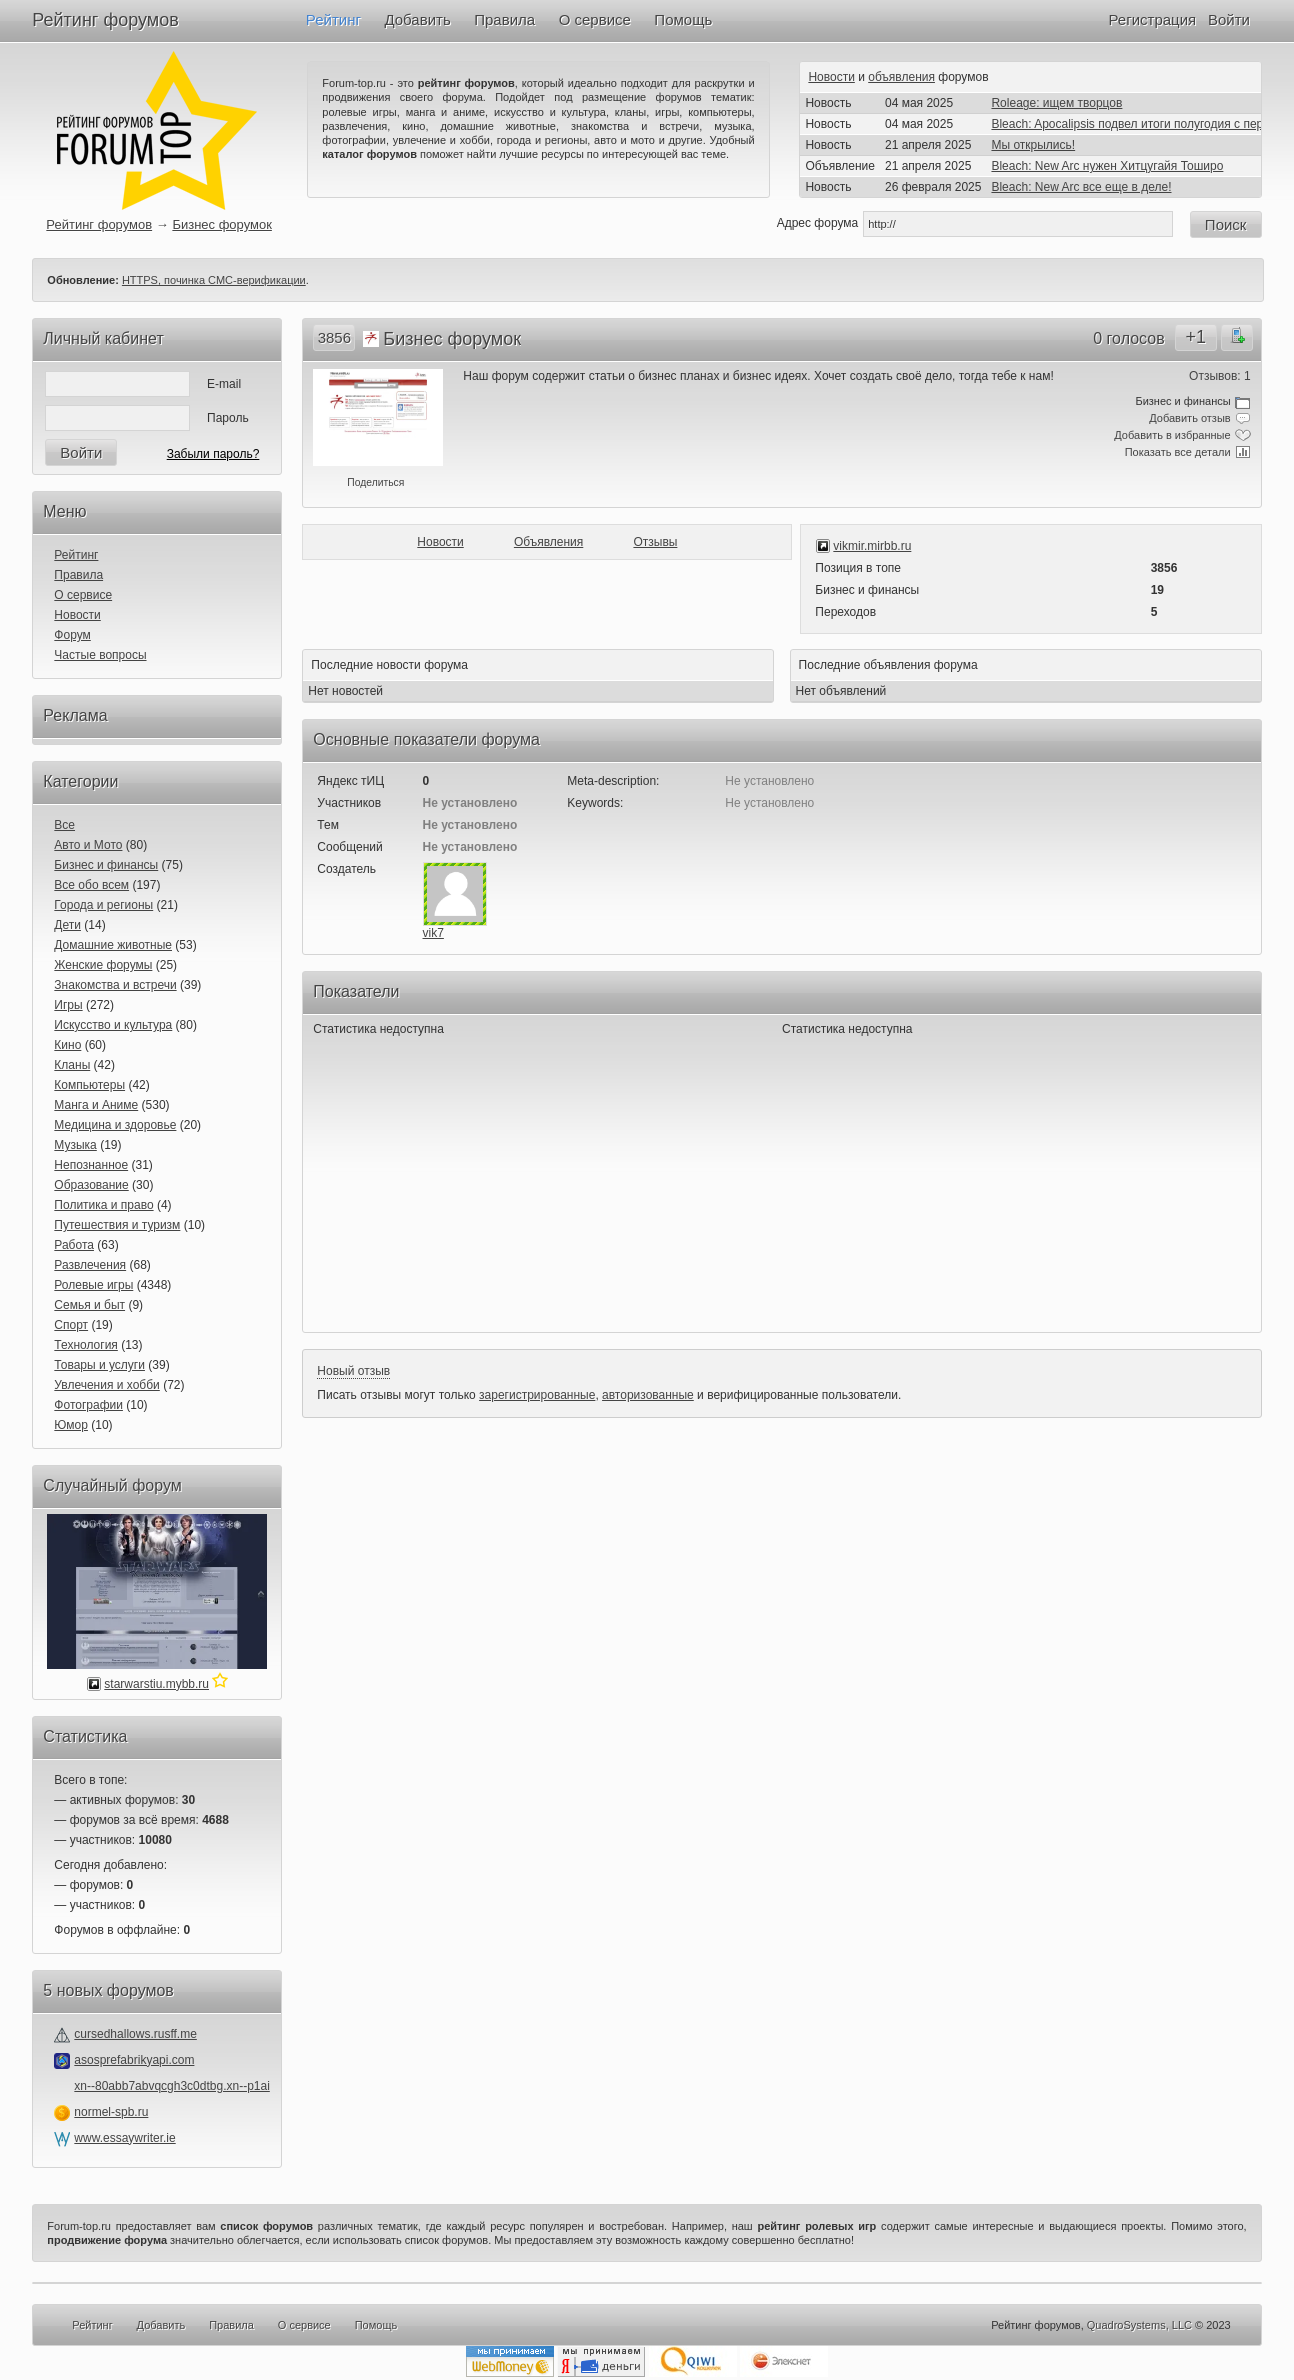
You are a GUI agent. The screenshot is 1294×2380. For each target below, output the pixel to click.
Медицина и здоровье (115, 1125)
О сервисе (595, 19)
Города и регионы (103, 905)
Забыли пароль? (213, 454)
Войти (1229, 19)
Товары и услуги (99, 1365)
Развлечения (90, 1265)
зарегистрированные (537, 1395)
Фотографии (88, 1405)
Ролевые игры (93, 1285)
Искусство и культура (113, 1025)
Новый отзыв (353, 1371)
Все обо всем (91, 885)
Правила (504, 19)
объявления (901, 77)
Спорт (71, 1325)
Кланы (72, 1065)
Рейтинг (333, 19)
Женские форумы (103, 965)
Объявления (548, 542)
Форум (72, 635)
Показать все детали (1178, 452)
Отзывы (655, 542)
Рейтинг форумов (105, 20)
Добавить (417, 19)
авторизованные (648, 1395)
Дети (67, 925)
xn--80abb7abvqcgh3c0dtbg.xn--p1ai (171, 2086)
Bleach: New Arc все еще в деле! (1081, 187)
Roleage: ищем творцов (1056, 103)
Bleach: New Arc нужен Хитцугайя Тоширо (1107, 166)
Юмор (71, 1425)
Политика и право (103, 1205)
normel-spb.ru (111, 2112)
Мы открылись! (1033, 145)
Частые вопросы (100, 655)
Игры (68, 1005)
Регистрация (1152, 19)
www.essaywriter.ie (124, 2138)
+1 (1195, 337)
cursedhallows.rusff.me (135, 2034)
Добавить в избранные (1172, 435)
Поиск (1226, 224)
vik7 (433, 933)
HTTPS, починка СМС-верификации (214, 280)
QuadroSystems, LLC (1139, 2325)
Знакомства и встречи (115, 985)
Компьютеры (89, 1085)
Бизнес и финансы (106, 865)
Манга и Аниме (96, 1105)
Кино (67, 1045)
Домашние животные (113, 945)
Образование (91, 1185)
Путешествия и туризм (117, 1225)
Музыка (75, 1145)
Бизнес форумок (222, 224)
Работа (74, 1245)
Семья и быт (89, 1305)
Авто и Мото (88, 845)
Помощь (683, 19)
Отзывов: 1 (1220, 376)
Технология (86, 1345)
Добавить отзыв (1189, 418)
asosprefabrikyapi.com (134, 2060)
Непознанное (91, 1165)
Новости (831, 77)
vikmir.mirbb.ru (872, 546)
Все (64, 825)
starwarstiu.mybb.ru (156, 1684)
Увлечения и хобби (106, 1385)
